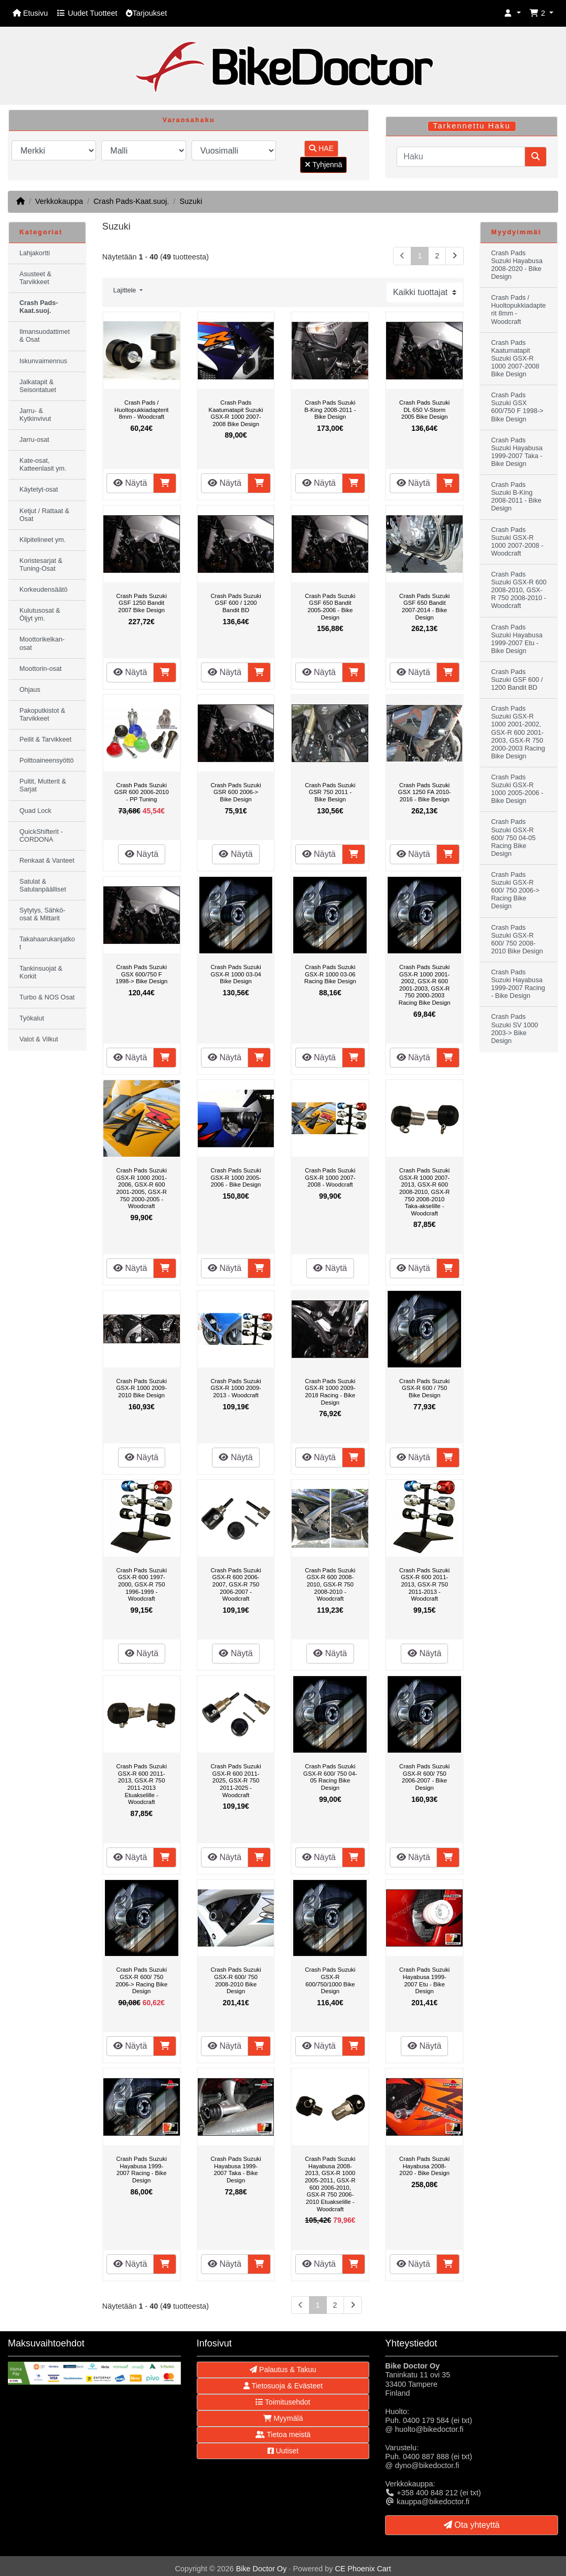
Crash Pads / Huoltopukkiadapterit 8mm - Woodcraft (141, 409)
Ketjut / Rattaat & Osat (44, 515)
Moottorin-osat (40, 668)
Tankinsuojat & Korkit (40, 972)
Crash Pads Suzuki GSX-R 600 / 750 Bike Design (424, 1388)
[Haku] (461, 157)
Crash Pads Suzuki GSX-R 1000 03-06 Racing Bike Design (330, 974)
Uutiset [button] (283, 2451)
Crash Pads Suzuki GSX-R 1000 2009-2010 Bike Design (141, 1388)
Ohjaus (29, 689)
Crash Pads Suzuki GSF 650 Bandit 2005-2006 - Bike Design (330, 607)
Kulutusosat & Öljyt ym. (39, 614)
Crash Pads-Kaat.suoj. (131, 201)
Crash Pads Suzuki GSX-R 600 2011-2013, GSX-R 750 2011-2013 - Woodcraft (424, 1584)
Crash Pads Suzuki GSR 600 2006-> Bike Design (235, 792)
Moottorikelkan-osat (42, 643)
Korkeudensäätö (43, 589)
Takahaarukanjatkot (47, 943)
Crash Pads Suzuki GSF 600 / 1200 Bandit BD (235, 603)
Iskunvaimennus (43, 361)
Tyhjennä (323, 164)
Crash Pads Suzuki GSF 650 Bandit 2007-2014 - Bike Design (424, 607)
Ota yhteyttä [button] (472, 2524)
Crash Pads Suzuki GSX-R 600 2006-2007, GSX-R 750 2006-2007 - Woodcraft (235, 1584)
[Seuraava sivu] (454, 256)
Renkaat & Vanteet (46, 860)
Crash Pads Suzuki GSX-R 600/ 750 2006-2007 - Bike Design (424, 1777)
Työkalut (31, 1018)
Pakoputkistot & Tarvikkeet (42, 714)
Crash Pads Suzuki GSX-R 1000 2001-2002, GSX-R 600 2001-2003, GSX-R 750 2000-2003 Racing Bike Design (425, 985)
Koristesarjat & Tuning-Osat (40, 564)
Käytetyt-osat (38, 489)
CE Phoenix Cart (363, 2568)
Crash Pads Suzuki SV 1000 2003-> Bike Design (514, 1028)
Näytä (130, 483)
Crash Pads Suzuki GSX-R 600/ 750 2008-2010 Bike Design (235, 1980)
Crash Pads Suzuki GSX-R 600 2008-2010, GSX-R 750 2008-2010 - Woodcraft (330, 1584)
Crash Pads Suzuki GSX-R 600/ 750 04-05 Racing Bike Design (330, 1777)
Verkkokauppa (59, 201)
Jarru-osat (34, 439)
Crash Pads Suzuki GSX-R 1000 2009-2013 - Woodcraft (235, 1388)
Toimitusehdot (282, 2402)
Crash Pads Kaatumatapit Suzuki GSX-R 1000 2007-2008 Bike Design (236, 413)
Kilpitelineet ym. (42, 540)
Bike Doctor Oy (261, 2568)
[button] (512, 13)
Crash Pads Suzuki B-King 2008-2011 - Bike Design (330, 409)
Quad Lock (35, 810)
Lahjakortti (34, 253)
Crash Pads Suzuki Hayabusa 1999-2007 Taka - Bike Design (235, 2169)
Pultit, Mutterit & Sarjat (42, 785)
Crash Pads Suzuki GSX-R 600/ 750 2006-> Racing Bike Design (141, 1980)
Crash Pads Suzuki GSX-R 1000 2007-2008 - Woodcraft (330, 1177)
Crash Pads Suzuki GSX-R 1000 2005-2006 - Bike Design (235, 1177)
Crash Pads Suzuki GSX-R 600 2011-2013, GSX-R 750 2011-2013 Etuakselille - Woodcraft (141, 1784)
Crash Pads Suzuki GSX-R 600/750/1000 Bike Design (330, 1980)
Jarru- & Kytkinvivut (35, 414)
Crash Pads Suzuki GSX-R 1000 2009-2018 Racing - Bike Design (330, 1392)
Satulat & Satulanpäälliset (42, 885)
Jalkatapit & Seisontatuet (37, 386)
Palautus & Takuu (283, 2369)
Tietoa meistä (283, 2434)
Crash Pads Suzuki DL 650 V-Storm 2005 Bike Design (424, 409)
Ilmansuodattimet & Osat (44, 335)
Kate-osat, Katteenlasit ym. (43, 464)
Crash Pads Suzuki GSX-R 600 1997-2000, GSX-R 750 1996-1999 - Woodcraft (141, 1584)
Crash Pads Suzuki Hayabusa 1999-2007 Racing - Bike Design (141, 2169)
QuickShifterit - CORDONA (41, 835)
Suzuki (190, 201)
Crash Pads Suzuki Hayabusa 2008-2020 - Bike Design (424, 2166)
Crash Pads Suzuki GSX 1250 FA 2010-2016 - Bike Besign (424, 792)
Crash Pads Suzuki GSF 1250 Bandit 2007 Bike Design (141, 603)
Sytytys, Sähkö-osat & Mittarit (42, 914)
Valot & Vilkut (38, 1039)
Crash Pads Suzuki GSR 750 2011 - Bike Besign (330, 792)
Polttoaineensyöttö (46, 760)
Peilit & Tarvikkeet (45, 739)
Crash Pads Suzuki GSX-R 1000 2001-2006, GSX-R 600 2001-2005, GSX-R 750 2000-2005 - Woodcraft (141, 1188)
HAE (321, 148)
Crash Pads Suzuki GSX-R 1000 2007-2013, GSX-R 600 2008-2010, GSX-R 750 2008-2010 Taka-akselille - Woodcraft (424, 1191)
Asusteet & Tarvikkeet (35, 278)
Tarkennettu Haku (471, 126)
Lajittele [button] (125, 290)
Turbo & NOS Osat (46, 997)
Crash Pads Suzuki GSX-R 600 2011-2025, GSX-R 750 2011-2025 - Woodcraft (235, 1780)
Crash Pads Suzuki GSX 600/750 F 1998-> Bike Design (141, 974)
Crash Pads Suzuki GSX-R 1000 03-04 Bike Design (235, 974)
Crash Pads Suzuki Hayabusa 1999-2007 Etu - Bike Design (424, 1980)
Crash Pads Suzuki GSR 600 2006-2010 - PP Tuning (141, 792)
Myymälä (283, 2418)
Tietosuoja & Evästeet (283, 2386)
